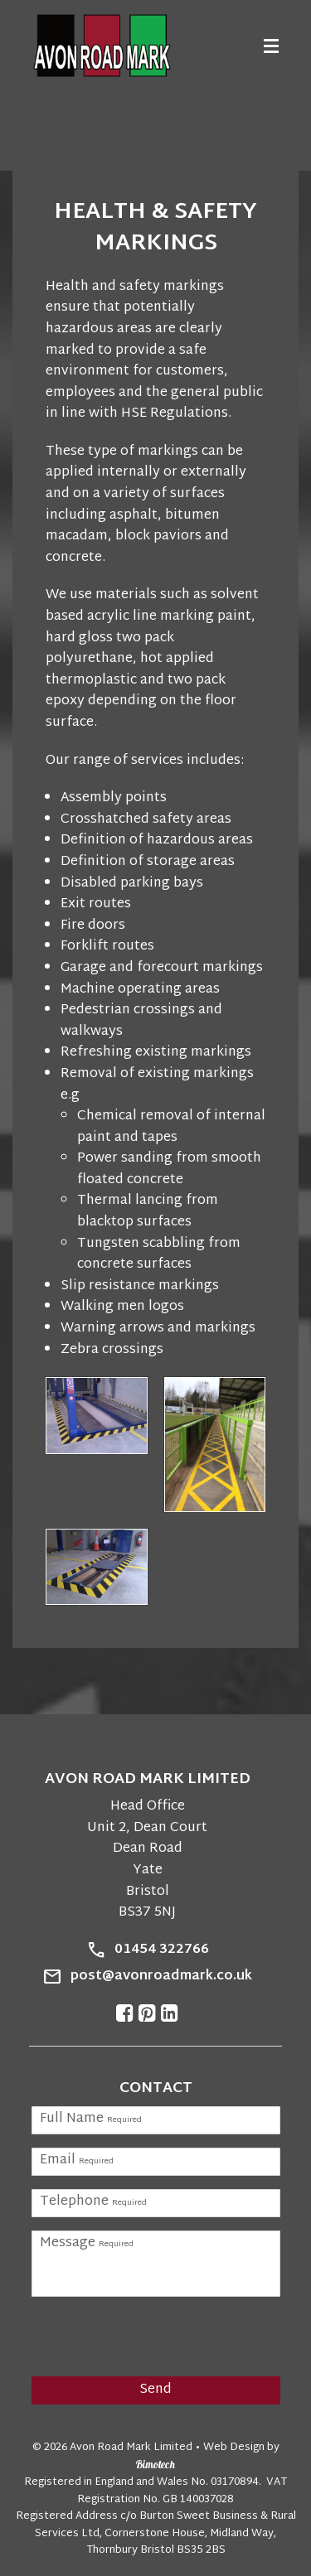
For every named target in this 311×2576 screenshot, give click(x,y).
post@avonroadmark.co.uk (161, 1977)
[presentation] (137, 2335)
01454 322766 (161, 1950)
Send (155, 2390)
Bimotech (155, 2464)
